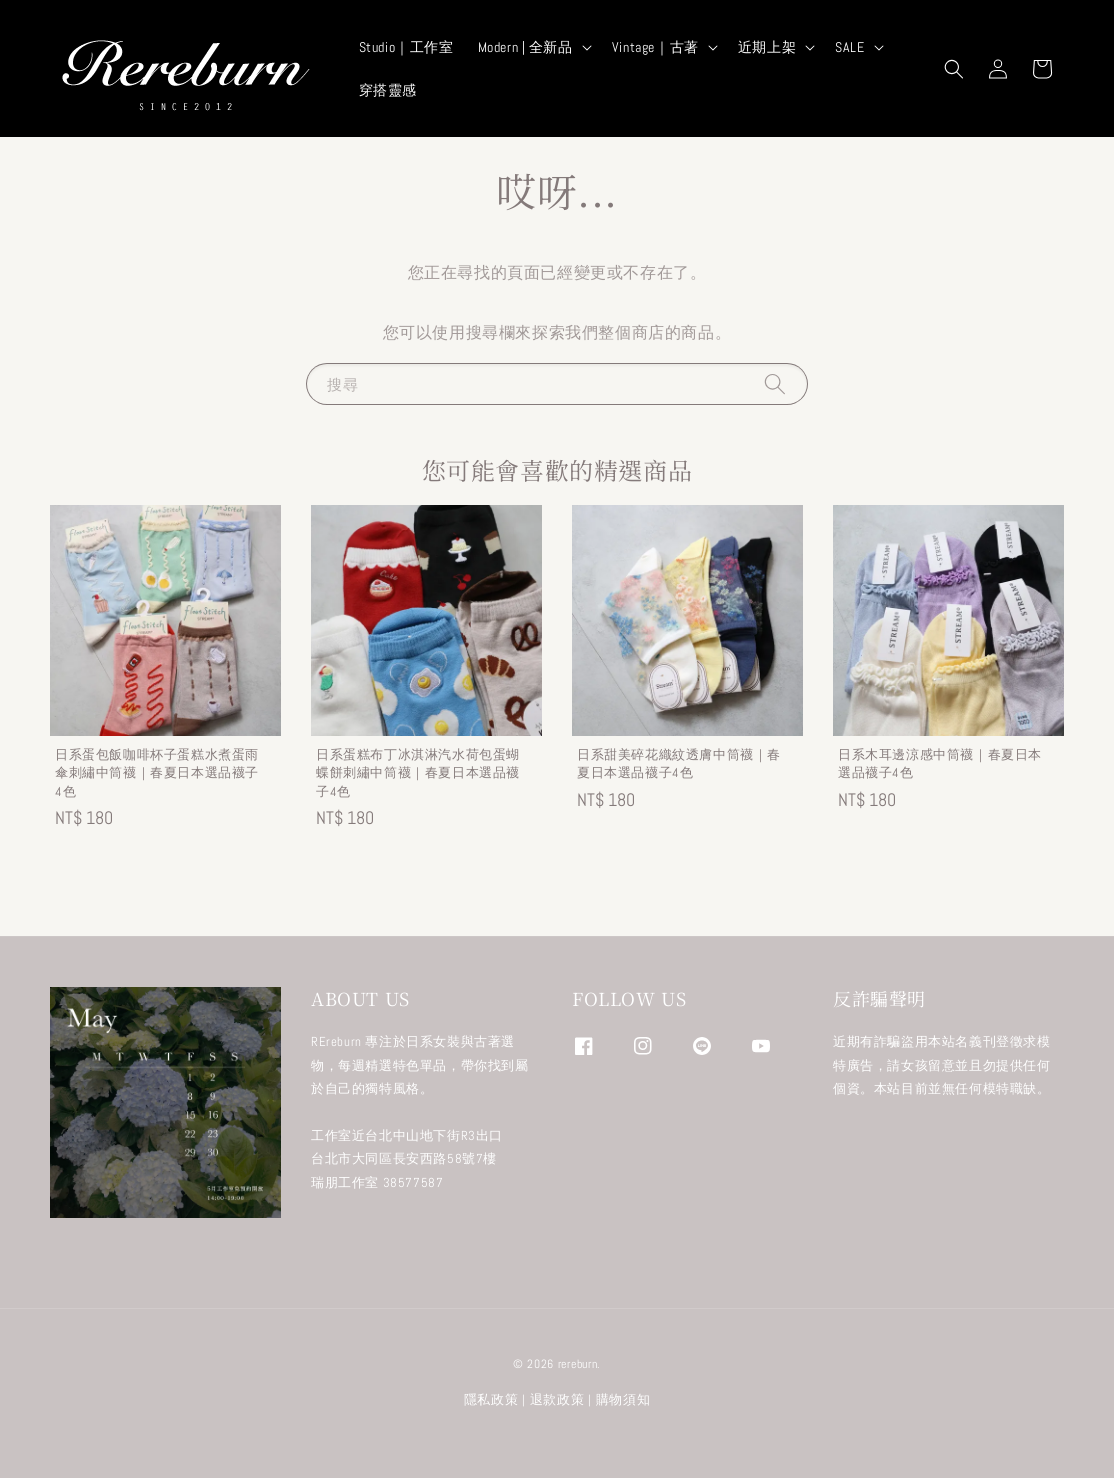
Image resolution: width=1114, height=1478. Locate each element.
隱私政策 (491, 1399)
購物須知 (623, 1399)
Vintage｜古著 (655, 47)
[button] (954, 69)
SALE (849, 47)
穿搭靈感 (388, 90)
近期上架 (767, 47)
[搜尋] (775, 383)
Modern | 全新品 (525, 47)
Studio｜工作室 (406, 47)
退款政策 (557, 1399)
